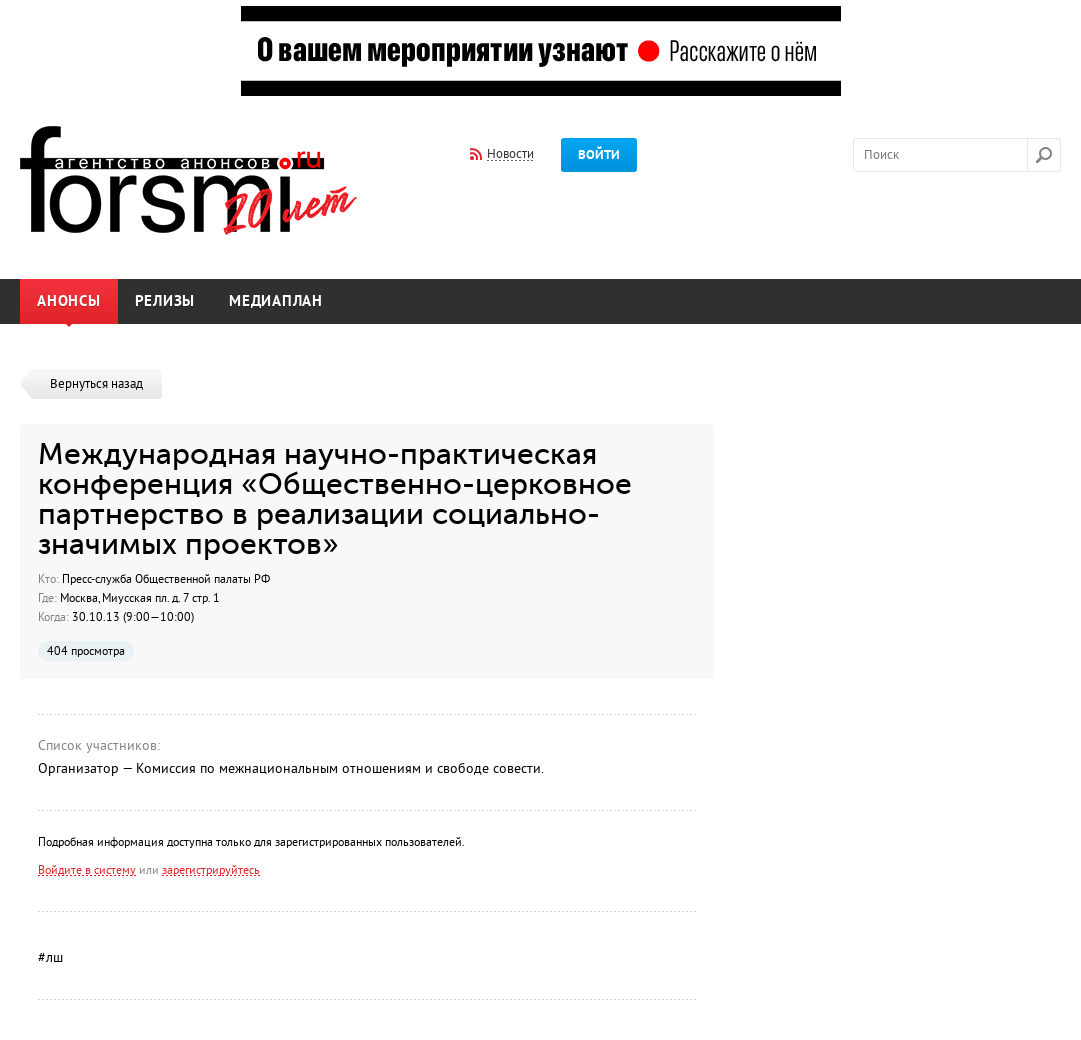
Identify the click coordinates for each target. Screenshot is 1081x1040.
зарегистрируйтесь (211, 870)
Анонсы (69, 301)
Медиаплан (276, 301)
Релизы (165, 301)
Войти (599, 155)
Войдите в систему (87, 870)
